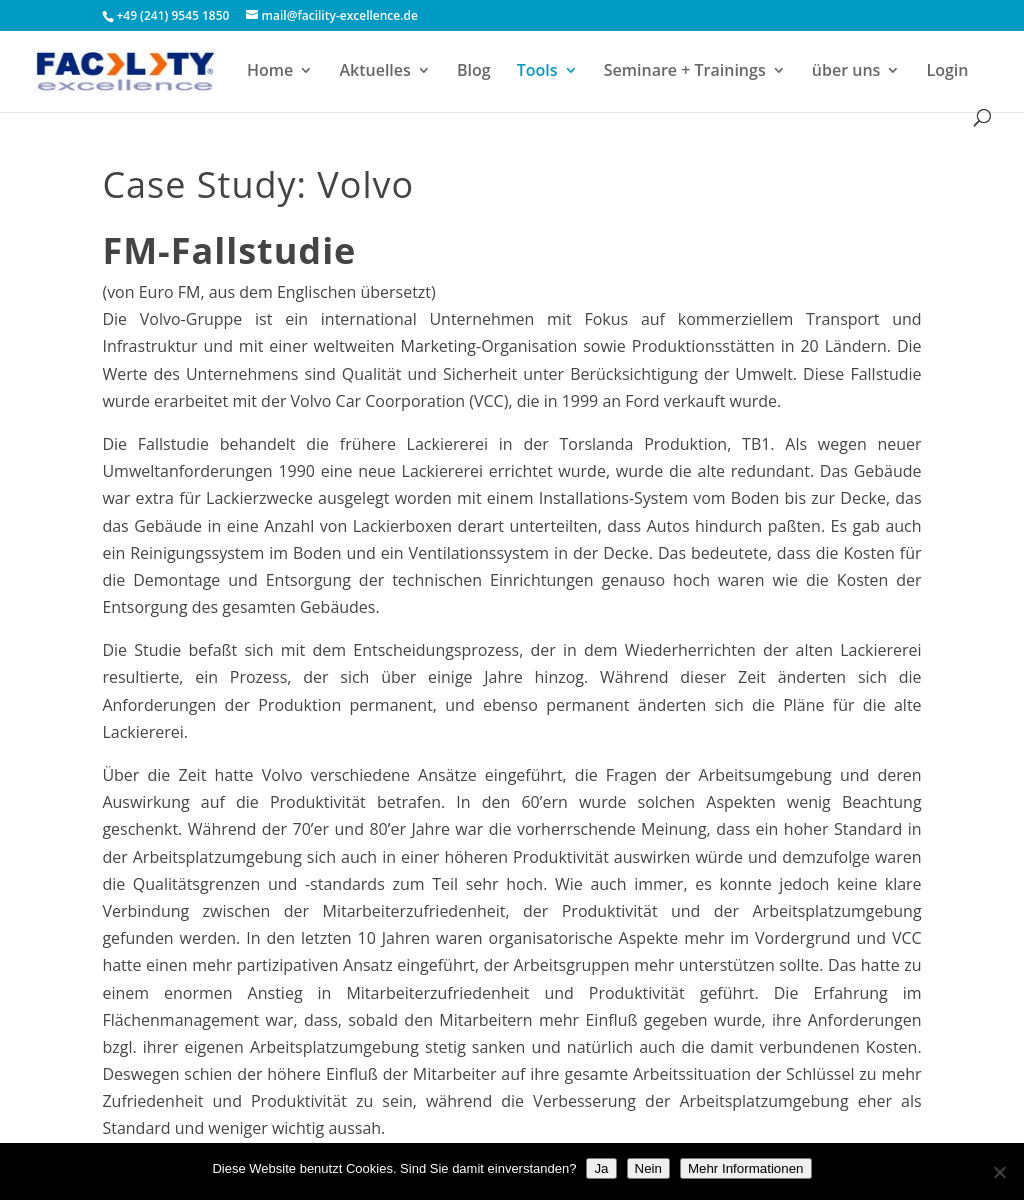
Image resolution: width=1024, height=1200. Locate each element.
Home (270, 72)
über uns (846, 72)
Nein (648, 1168)
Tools (537, 72)
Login (948, 72)
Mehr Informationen (746, 1168)
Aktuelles (374, 72)
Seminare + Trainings (685, 72)
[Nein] (999, 1172)
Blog (474, 72)
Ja (601, 1168)
